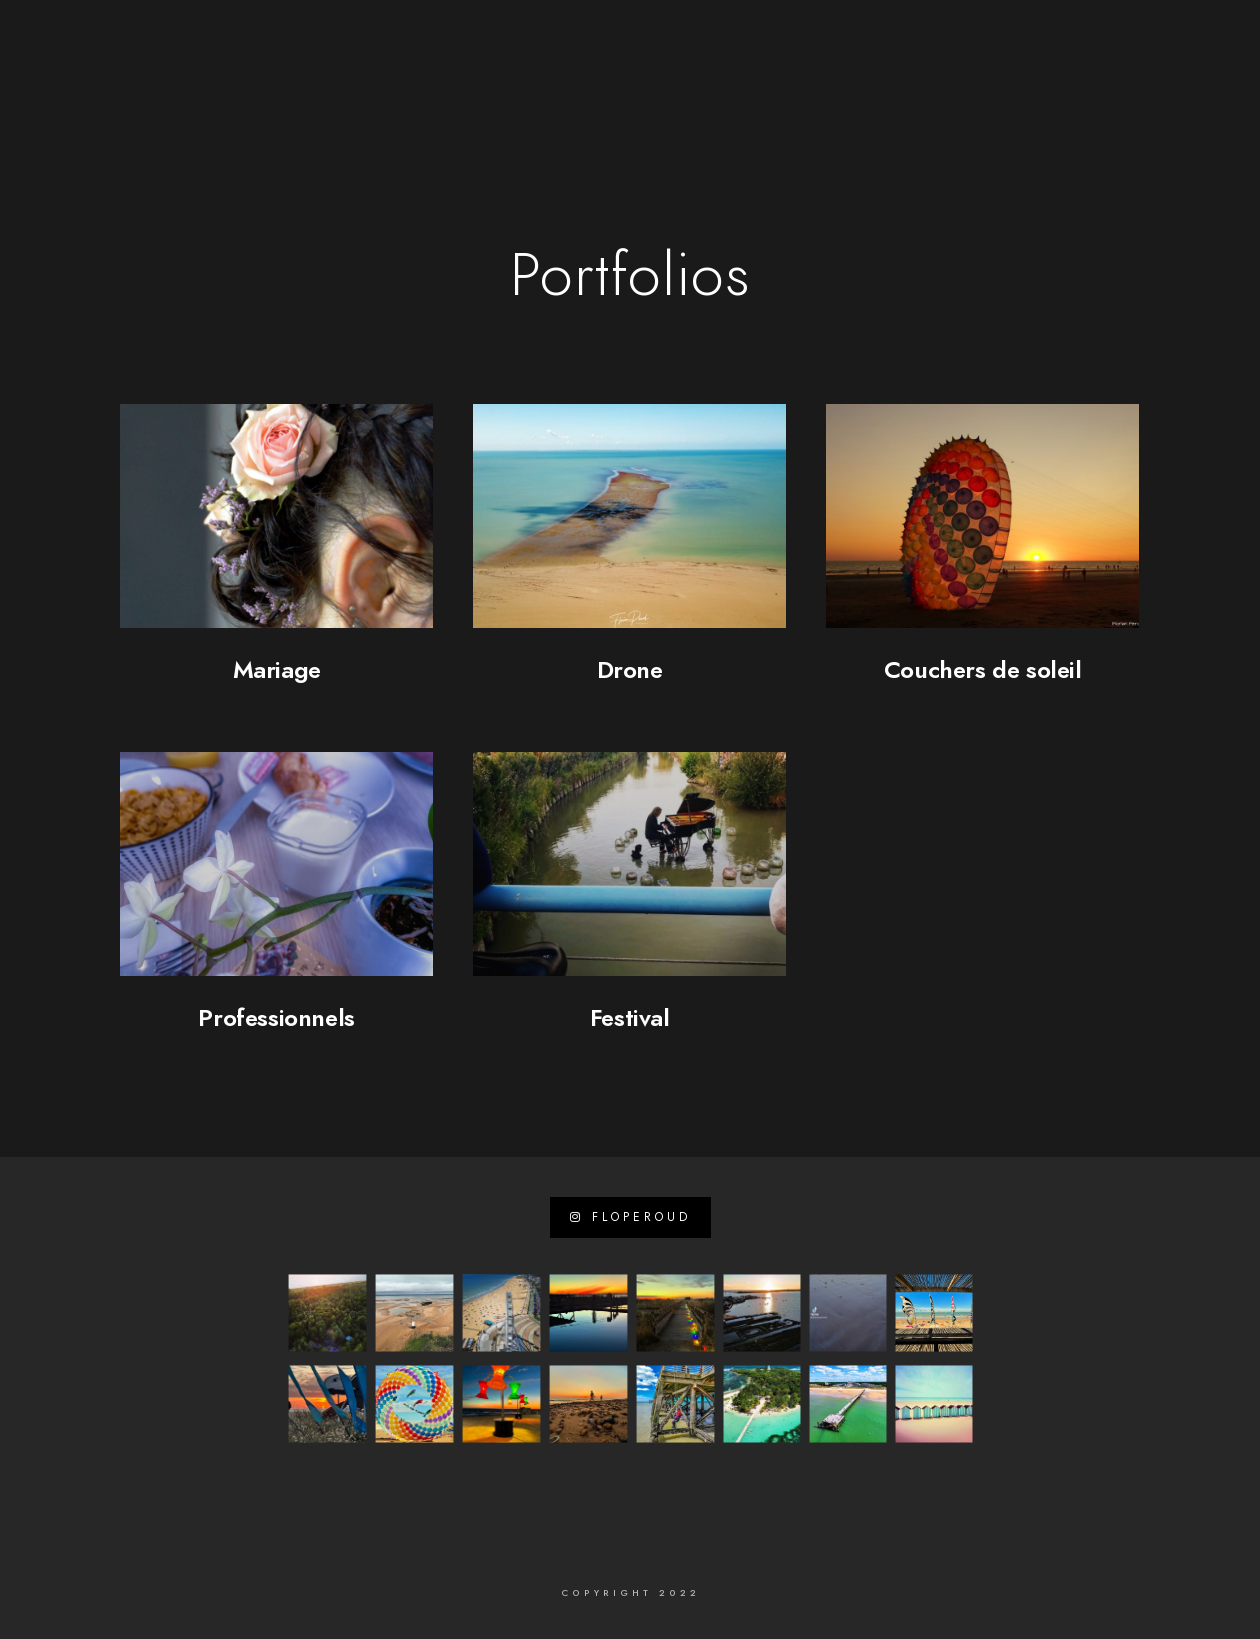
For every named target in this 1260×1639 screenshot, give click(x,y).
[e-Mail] (438, 41)
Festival (630, 1017)
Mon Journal (1041, 82)
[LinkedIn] (367, 41)
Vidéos (757, 82)
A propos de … (411, 82)
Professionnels (276, 1017)
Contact (1158, 82)
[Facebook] (332, 41)
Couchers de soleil (983, 669)
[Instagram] (403, 41)
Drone (630, 669)
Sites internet (558, 82)
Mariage (277, 669)
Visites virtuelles (887, 82)
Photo (673, 82)
